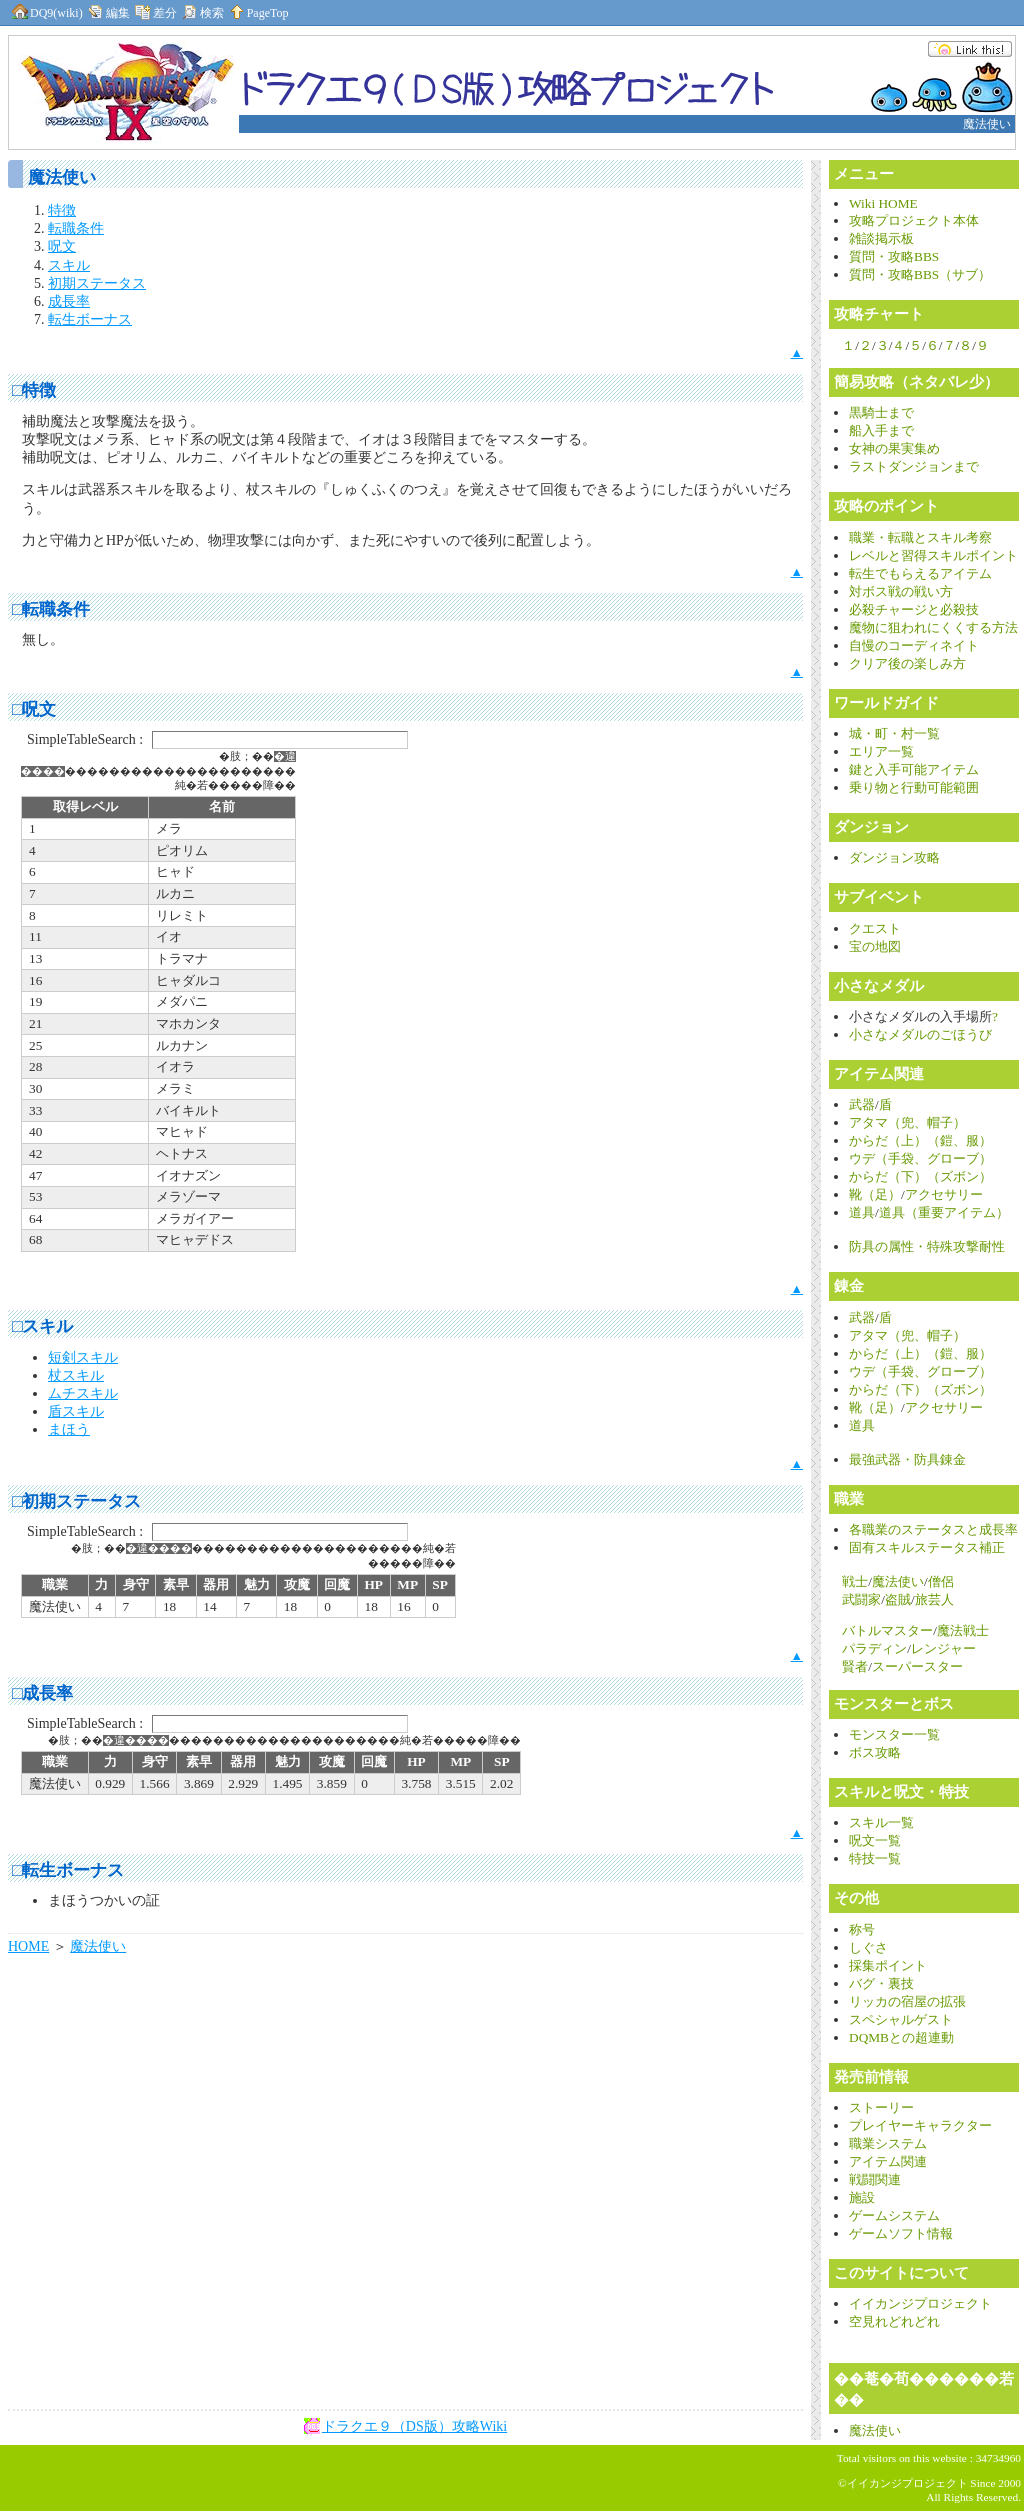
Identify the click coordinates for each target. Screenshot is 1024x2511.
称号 (862, 1929)
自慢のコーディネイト (914, 645)
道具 (862, 1212)
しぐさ (868, 1947)
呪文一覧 (875, 1840)
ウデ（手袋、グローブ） (920, 1158)
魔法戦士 (963, 1630)
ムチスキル (83, 1393)
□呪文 (34, 709)
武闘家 (861, 1599)
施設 (862, 2197)
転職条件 (76, 228)
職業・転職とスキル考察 (920, 537)
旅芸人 (934, 1599)
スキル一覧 (881, 1822)
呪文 (62, 246)
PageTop (258, 13)
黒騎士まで (881, 412)
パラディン (874, 1648)
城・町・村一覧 (894, 733)
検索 (202, 13)
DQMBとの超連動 (901, 2037)
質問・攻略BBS (894, 256)
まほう (69, 1429)
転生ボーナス (90, 319)
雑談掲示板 (881, 238)
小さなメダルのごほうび (920, 1034)
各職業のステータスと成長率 (933, 1529)
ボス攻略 (875, 1752)
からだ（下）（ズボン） (920, 1176)
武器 (862, 1104)
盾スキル (76, 1411)
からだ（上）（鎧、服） (920, 1140)
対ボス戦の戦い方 (901, 591)
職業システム (888, 2143)
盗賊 (898, 1599)
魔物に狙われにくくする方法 (933, 627)
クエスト (875, 928)
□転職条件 (51, 609)
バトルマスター (887, 1630)
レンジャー (943, 1648)
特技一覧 (875, 1858)
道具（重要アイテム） (944, 1212)
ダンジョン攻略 (894, 857)
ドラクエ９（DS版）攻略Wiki (414, 2426)
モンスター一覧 (894, 1734)
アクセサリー (944, 1194)
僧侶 (941, 1581)
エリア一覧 (881, 751)
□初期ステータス (76, 1501)
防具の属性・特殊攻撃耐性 (927, 1246)
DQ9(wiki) (46, 13)
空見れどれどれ (894, 2321)
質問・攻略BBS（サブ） (920, 274)
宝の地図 (875, 946)
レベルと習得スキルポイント (933, 555)
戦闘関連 (875, 2179)
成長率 (69, 301)
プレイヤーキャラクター (920, 2125)
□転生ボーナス (68, 1870)
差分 (155, 13)
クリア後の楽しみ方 (907, 663)
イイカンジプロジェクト (920, 2303)
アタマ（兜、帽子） (907, 1122)
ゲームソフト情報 (901, 2233)
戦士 (855, 1581)
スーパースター (917, 1666)
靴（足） (875, 1194)
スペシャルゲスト (901, 2019)
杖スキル (76, 1375)
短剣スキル (83, 1357)
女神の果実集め (894, 448)
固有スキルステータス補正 (927, 1547)
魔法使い (98, 1946)
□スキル (42, 1326)
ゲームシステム (894, 2215)
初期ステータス (97, 283)
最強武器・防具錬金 (907, 1459)
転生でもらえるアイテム (920, 573)
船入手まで (881, 430)
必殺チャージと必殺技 (914, 609)
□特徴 (34, 390)
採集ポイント (888, 1965)
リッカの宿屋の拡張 (907, 2001)
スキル (69, 265)
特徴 (62, 210)
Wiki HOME (883, 203)
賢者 (855, 1666)
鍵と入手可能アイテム (914, 769)
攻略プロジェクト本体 (914, 220)
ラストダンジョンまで (914, 466)
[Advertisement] (237, 2478)
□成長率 (42, 1693)
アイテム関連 (888, 2161)
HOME (28, 1946)
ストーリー (881, 2107)
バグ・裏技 (881, 1983)
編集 (108, 13)
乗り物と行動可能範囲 (914, 787)
